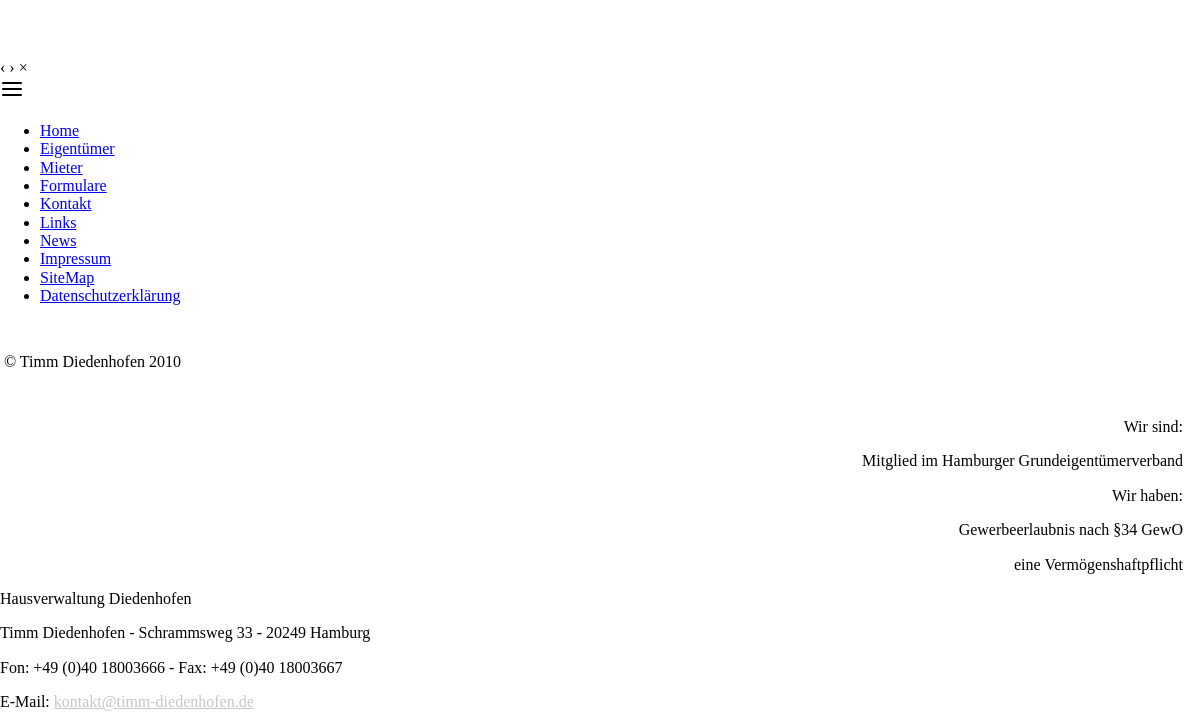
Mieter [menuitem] (61, 167)
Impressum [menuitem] (75, 258)
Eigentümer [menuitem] (77, 148)
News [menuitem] (58, 240)
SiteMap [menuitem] (67, 277)
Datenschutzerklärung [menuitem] (110, 295)
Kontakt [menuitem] (66, 203)
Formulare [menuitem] (73, 185)
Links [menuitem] (58, 222)
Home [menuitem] (59, 130)
